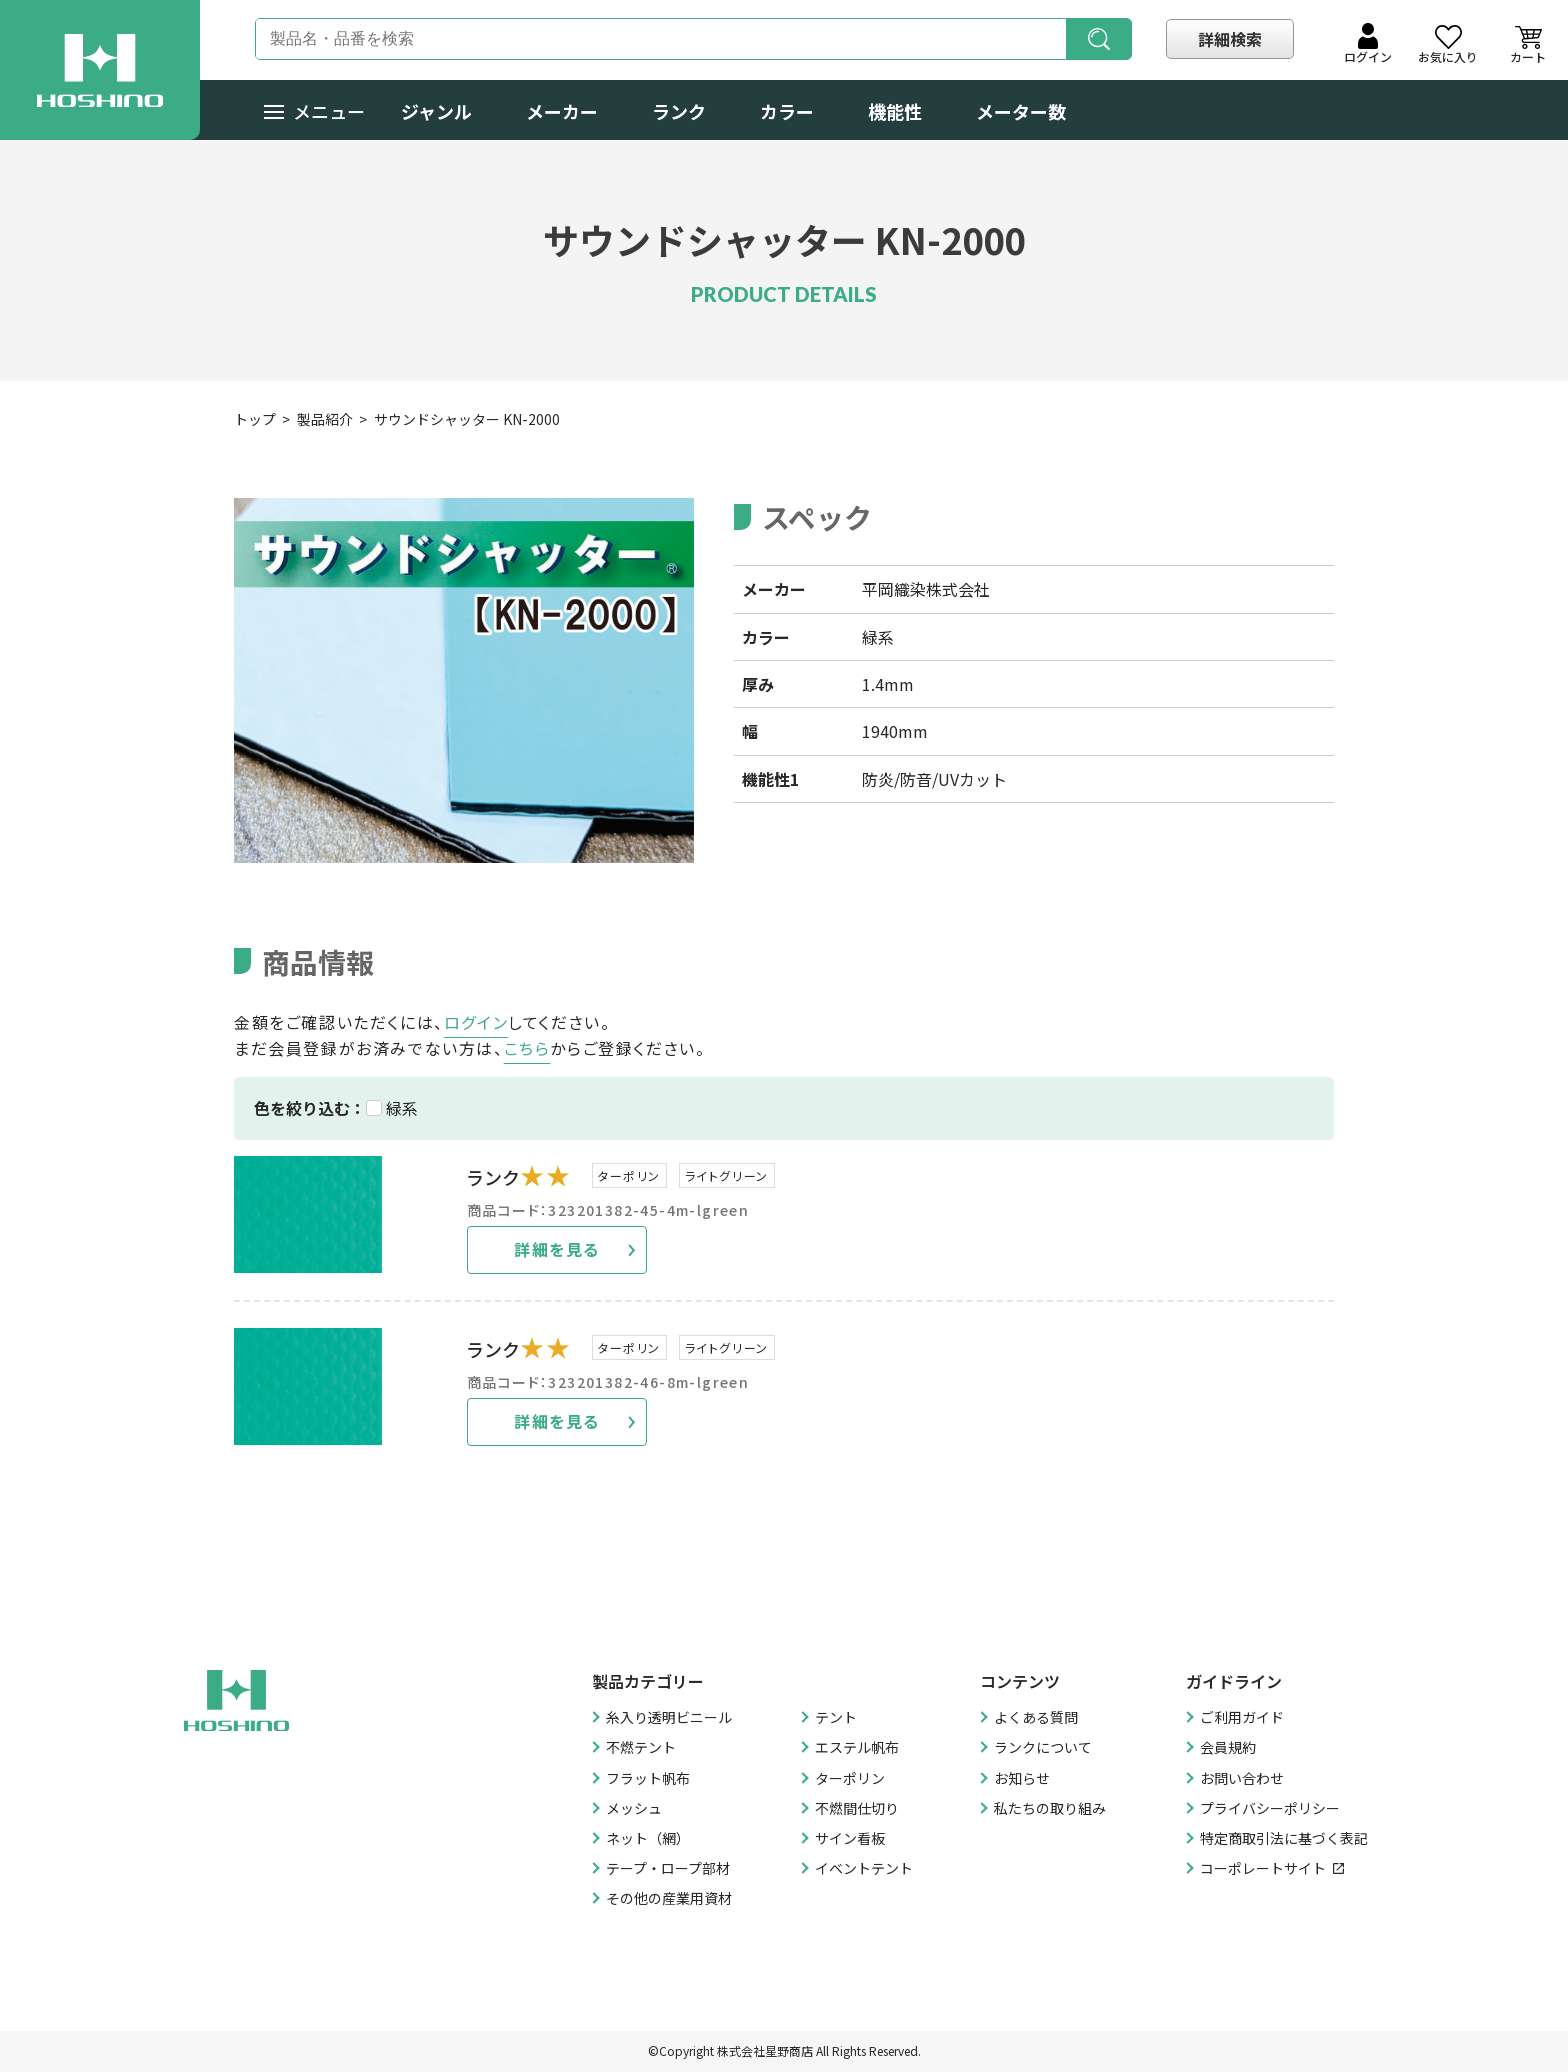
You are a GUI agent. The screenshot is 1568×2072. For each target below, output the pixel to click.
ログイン (476, 1022)
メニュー (314, 111)
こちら (527, 1048)
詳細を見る (557, 1249)
